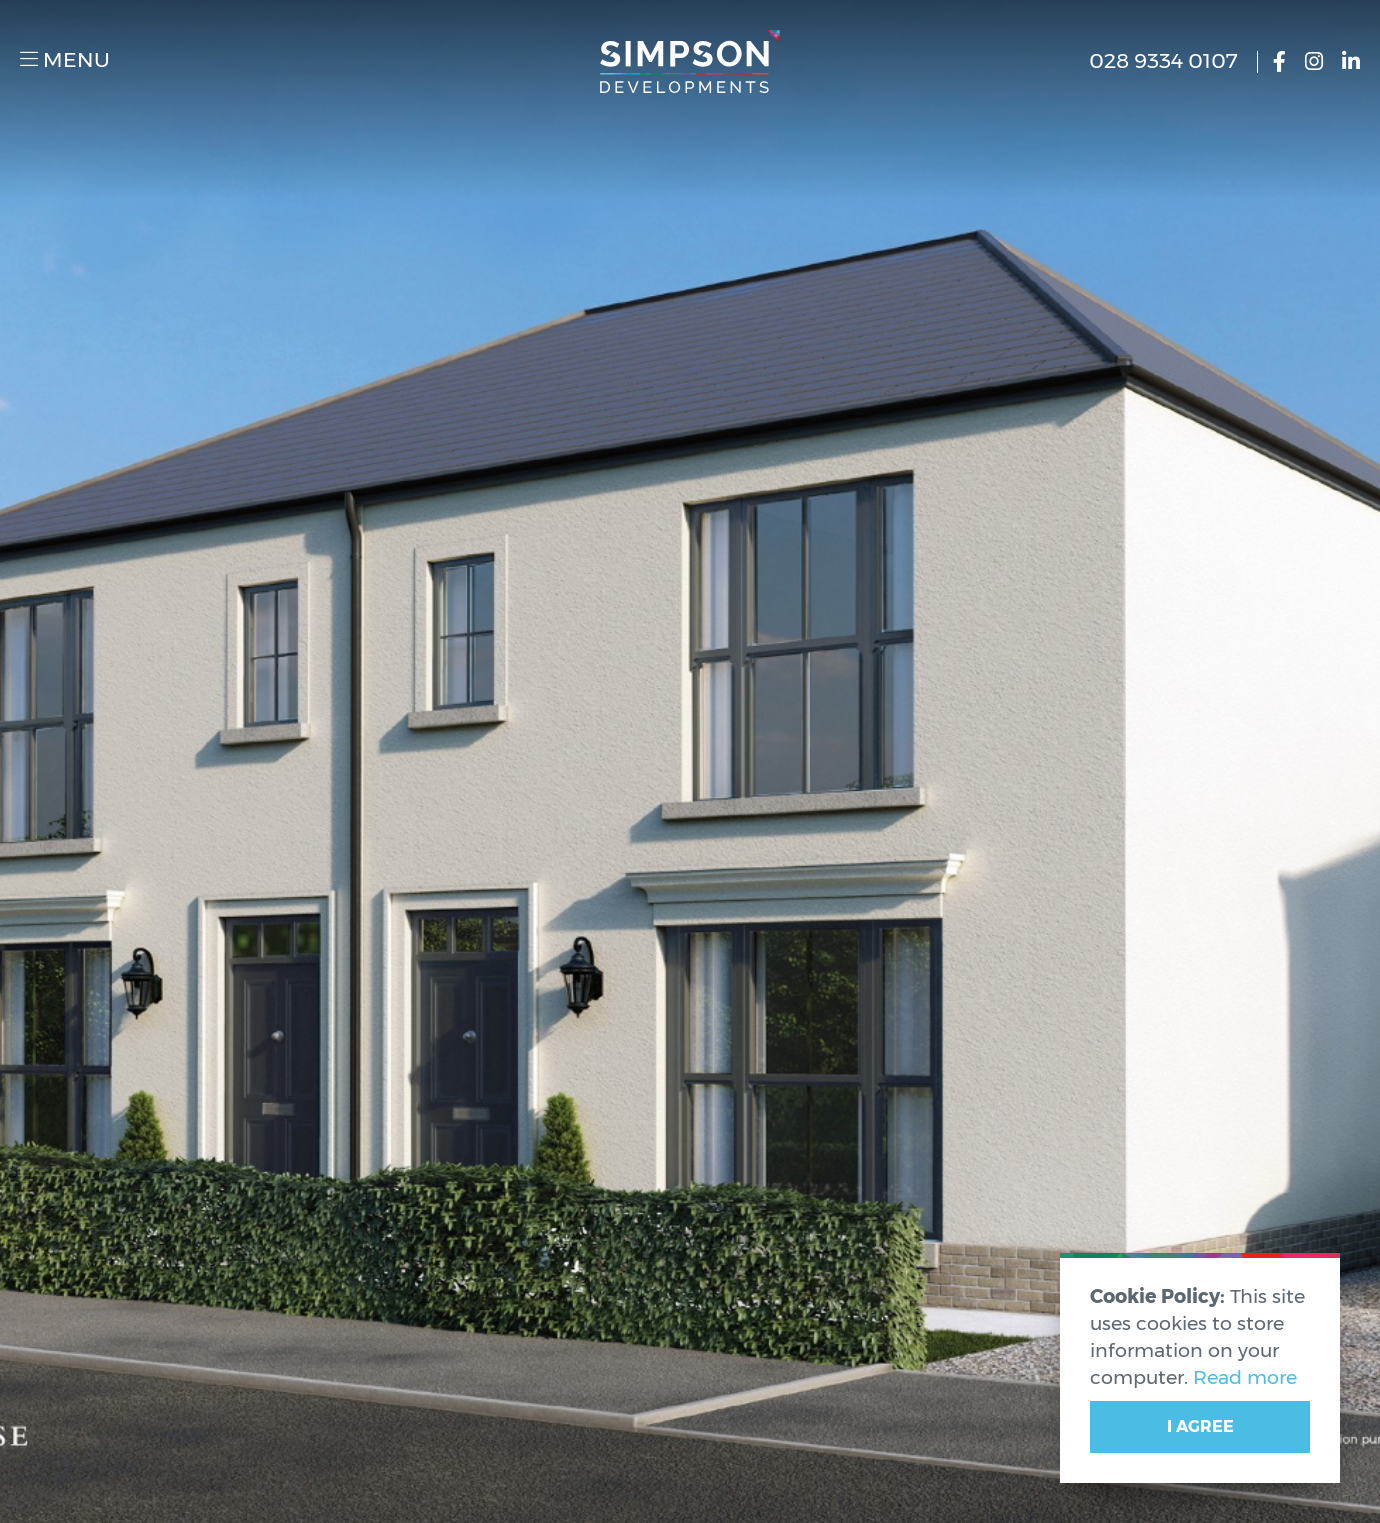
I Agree (1200, 1426)
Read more (1245, 1377)
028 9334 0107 (1163, 61)
